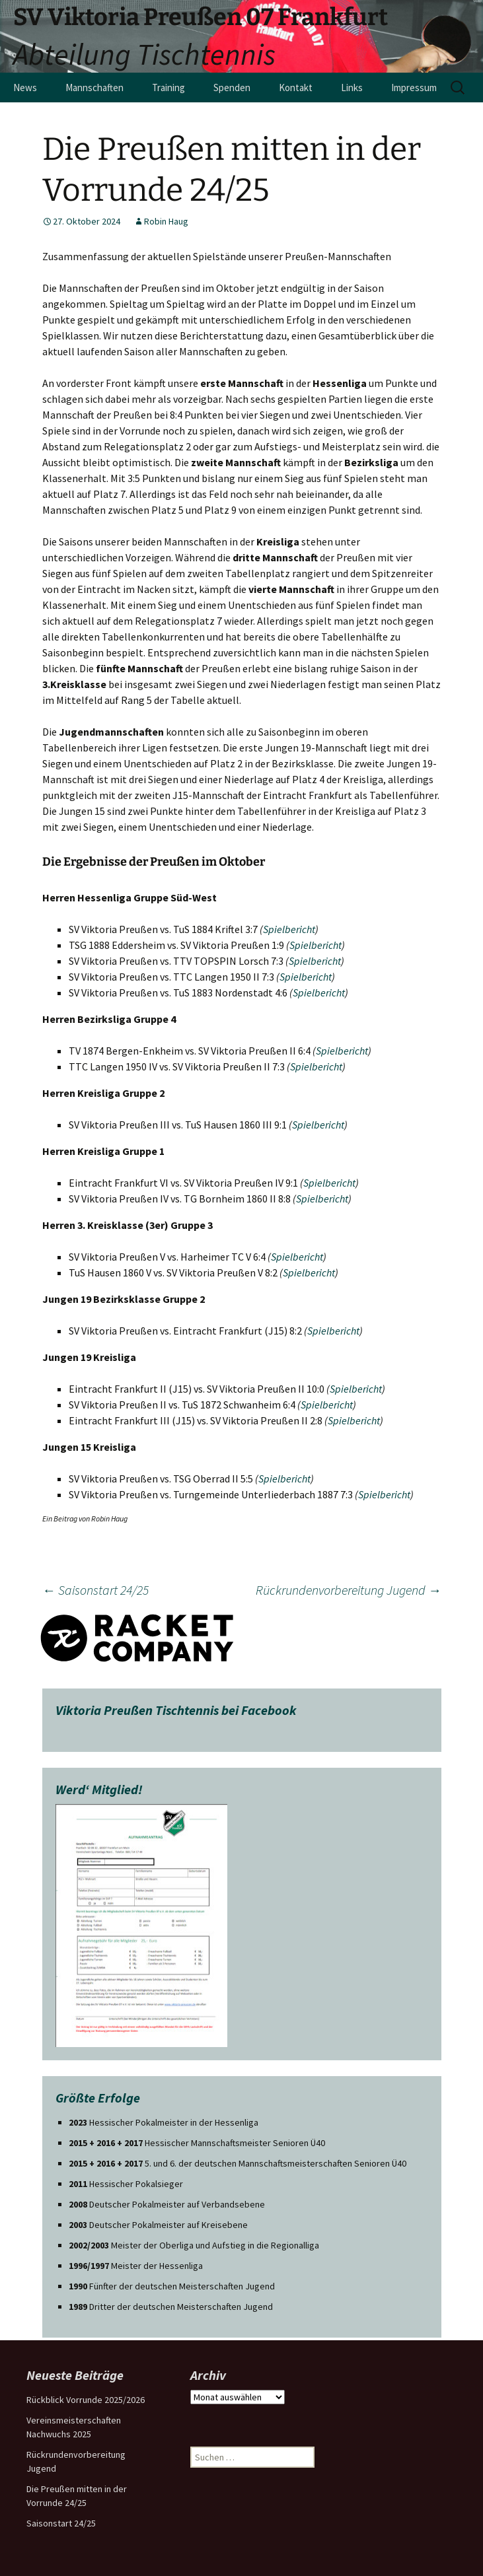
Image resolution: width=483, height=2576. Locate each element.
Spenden (231, 87)
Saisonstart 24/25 (95, 1590)
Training (168, 87)
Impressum (414, 87)
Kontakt (296, 87)
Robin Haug (166, 221)
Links (352, 87)
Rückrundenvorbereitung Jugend (348, 1590)
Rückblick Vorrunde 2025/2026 (85, 2400)
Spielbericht (289, 929)
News (25, 87)
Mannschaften (94, 87)
